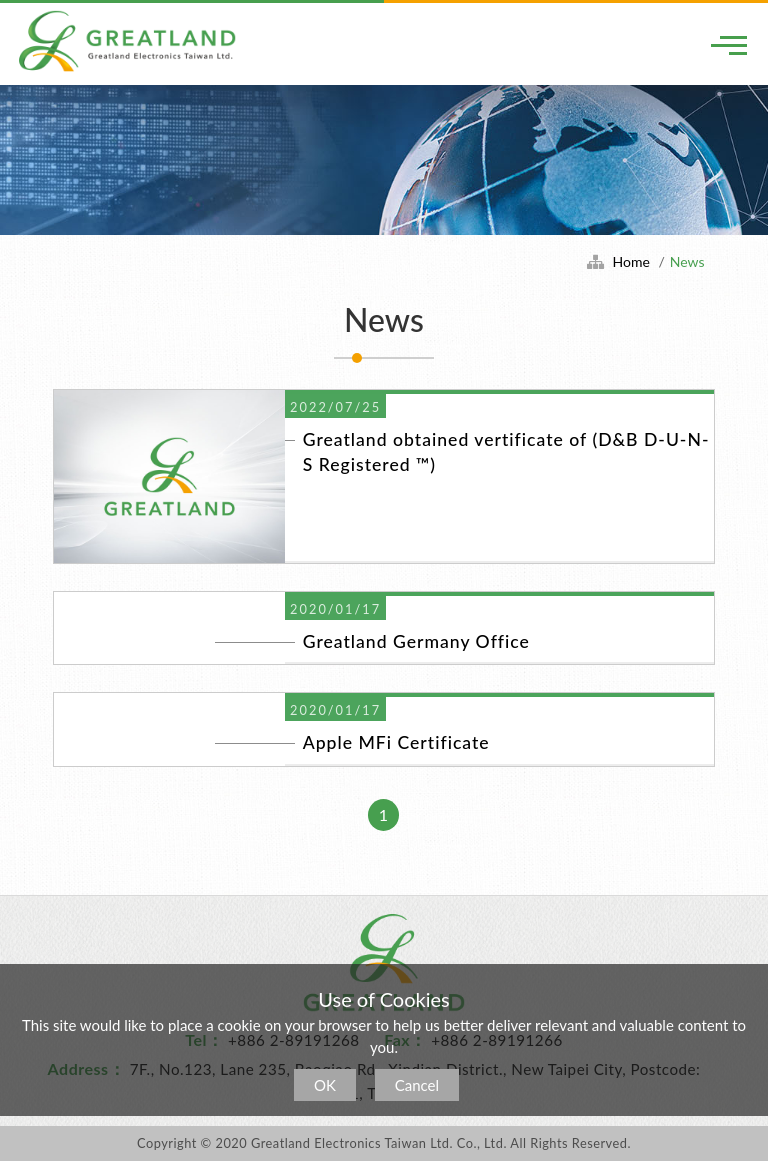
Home (631, 261)
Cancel (417, 1085)
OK (325, 1085)
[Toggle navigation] (729, 45)
